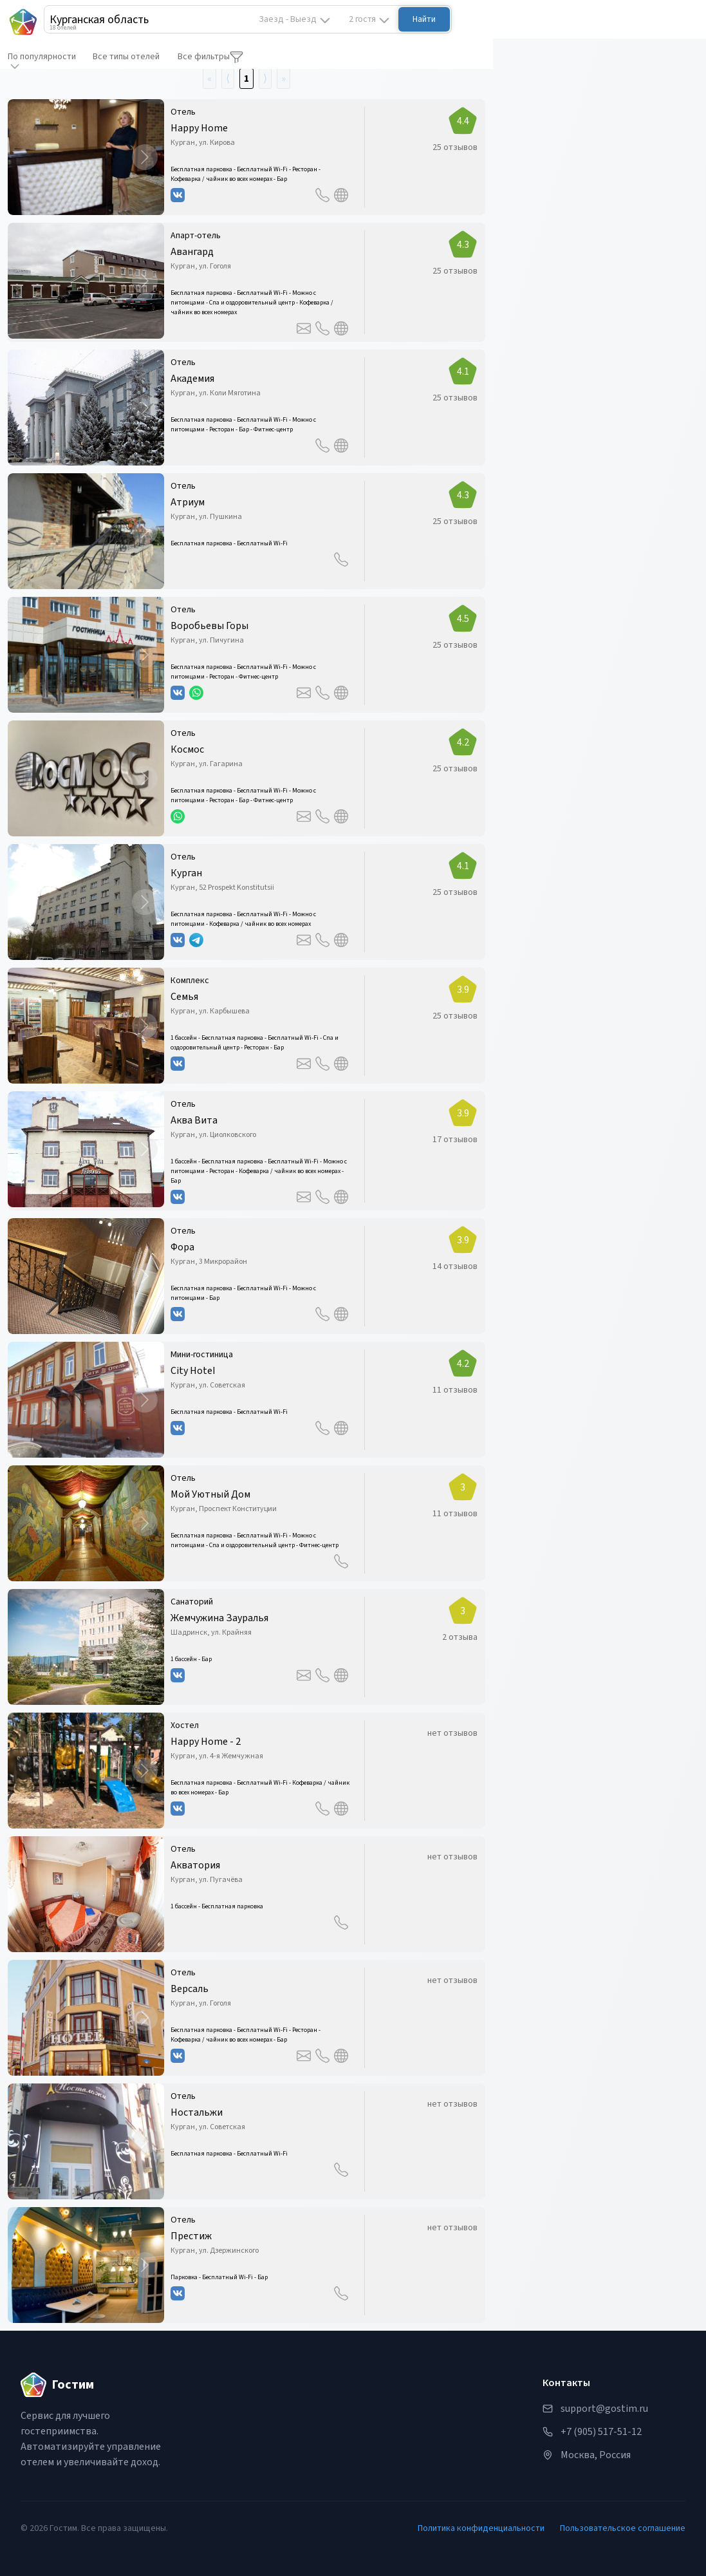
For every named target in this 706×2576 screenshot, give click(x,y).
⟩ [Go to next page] (265, 78)
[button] (86, 157)
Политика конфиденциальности (481, 2528)
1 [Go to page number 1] (246, 78)
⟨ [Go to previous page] (228, 78)
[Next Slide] (144, 157)
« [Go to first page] (209, 78)
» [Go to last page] (283, 78)
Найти (424, 19)
